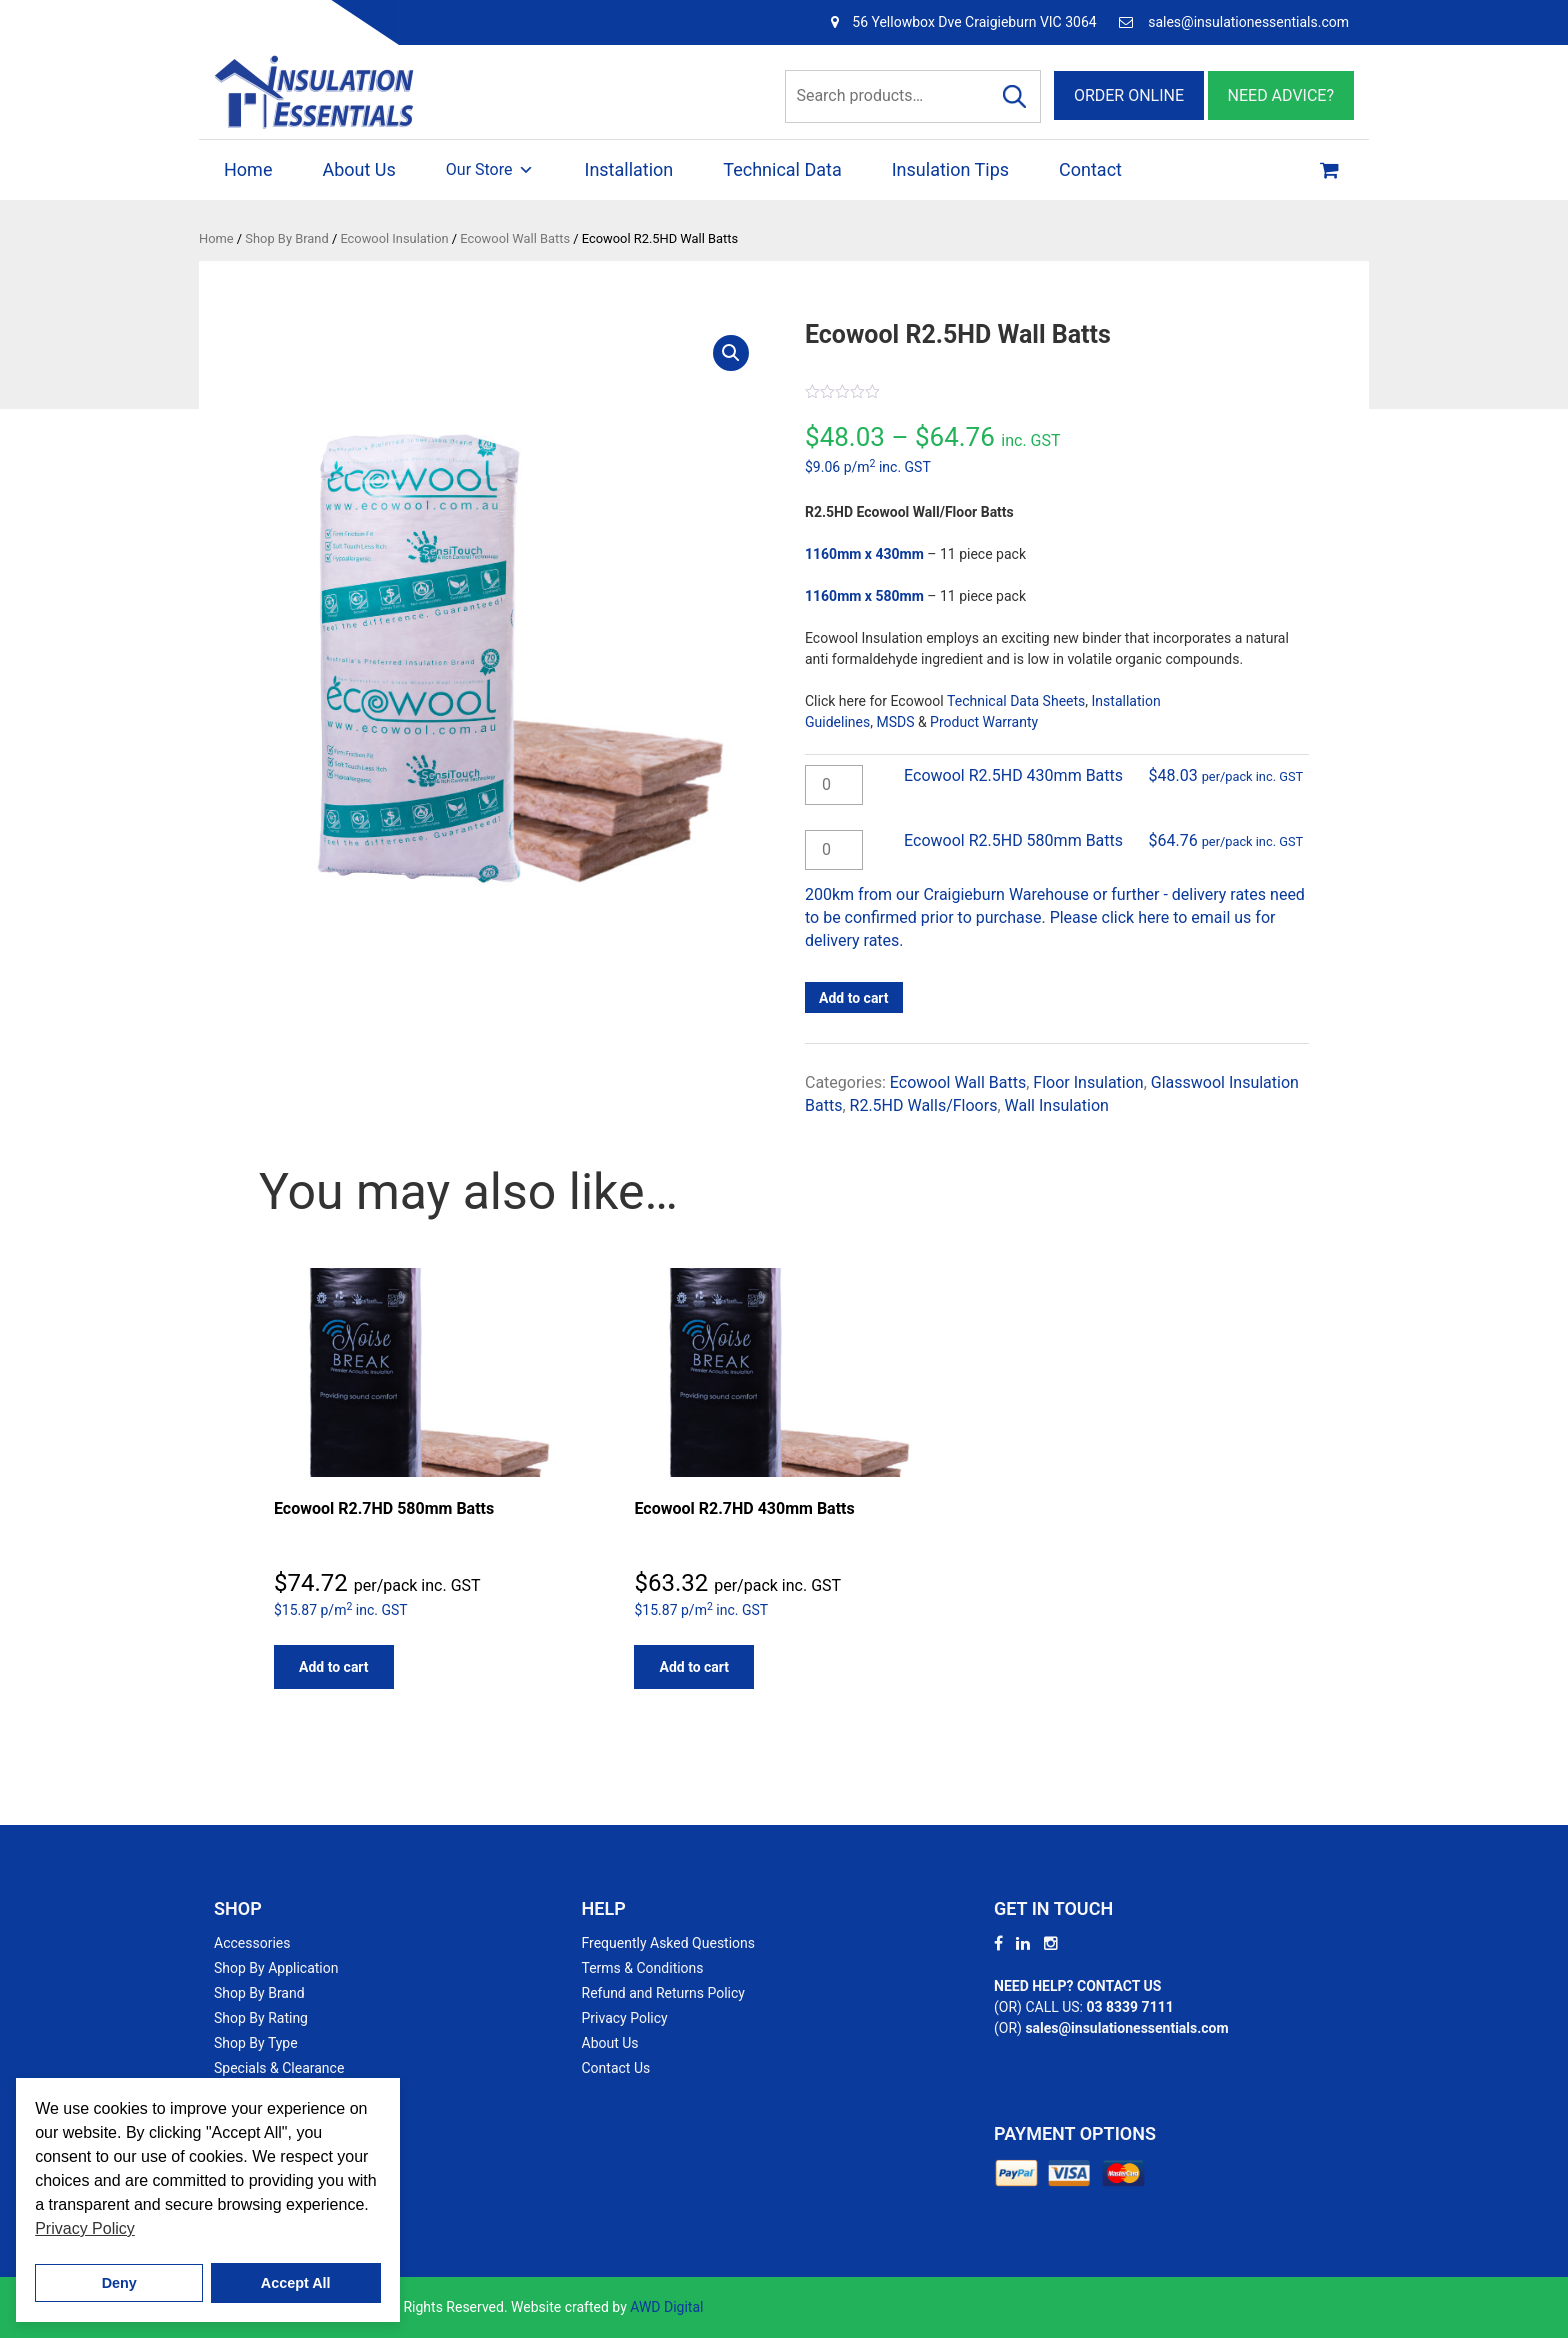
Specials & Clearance (279, 2068)
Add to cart (854, 998)
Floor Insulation (1088, 1082)
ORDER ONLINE (1129, 95)
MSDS (895, 722)
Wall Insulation (1057, 1105)
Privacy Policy (625, 2018)
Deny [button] (119, 2283)
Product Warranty (984, 722)
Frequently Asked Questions (669, 1943)
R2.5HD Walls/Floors (924, 1105)
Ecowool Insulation (394, 238)
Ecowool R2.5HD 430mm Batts (1013, 775)
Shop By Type (256, 2043)
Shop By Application (276, 1968)
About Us (358, 169)
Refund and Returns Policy (663, 1993)
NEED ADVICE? (1281, 95)
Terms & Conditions (643, 1968)
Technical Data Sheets (1016, 701)
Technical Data (782, 169)
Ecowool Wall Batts (515, 238)
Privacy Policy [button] (85, 2228)
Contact (1090, 169)
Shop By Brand (286, 238)
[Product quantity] (834, 785)
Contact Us (616, 2068)
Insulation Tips (950, 169)
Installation (628, 169)
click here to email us (1177, 917)
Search (1015, 96)
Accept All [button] (296, 2283)
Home (248, 169)
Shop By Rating (261, 2018)
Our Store (490, 170)
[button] (731, 353)
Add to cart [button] (334, 1667)
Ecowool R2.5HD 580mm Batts (1013, 840)
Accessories (252, 1943)
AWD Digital (666, 2307)
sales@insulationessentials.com (1248, 22)
